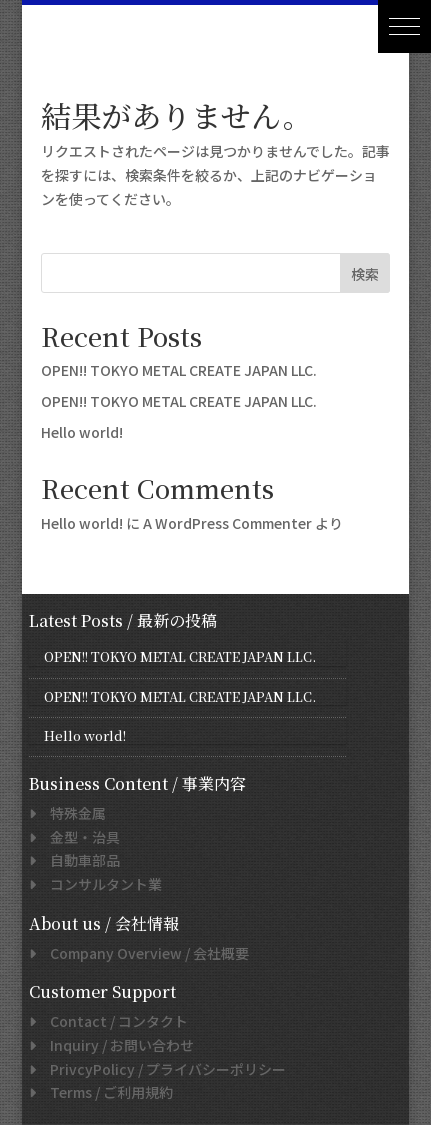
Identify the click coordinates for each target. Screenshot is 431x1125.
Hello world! (82, 432)
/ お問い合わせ (115, 1045)
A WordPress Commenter (227, 523)
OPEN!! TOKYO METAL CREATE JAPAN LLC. (179, 370)
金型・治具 (78, 837)
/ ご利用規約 (104, 1092)
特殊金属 (71, 813)
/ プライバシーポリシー (161, 1069)
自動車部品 (78, 860)
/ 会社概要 (142, 953)
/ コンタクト (112, 1021)
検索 (365, 274)
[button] (404, 26)
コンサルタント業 (99, 884)
